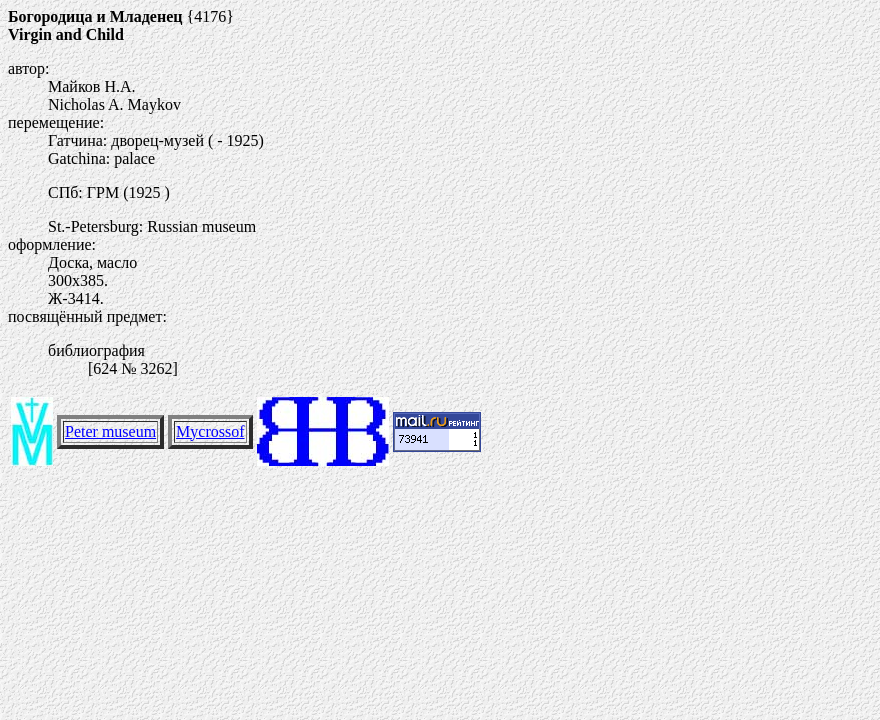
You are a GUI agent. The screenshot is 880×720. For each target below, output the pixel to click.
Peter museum (110, 431)
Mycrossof (210, 431)
